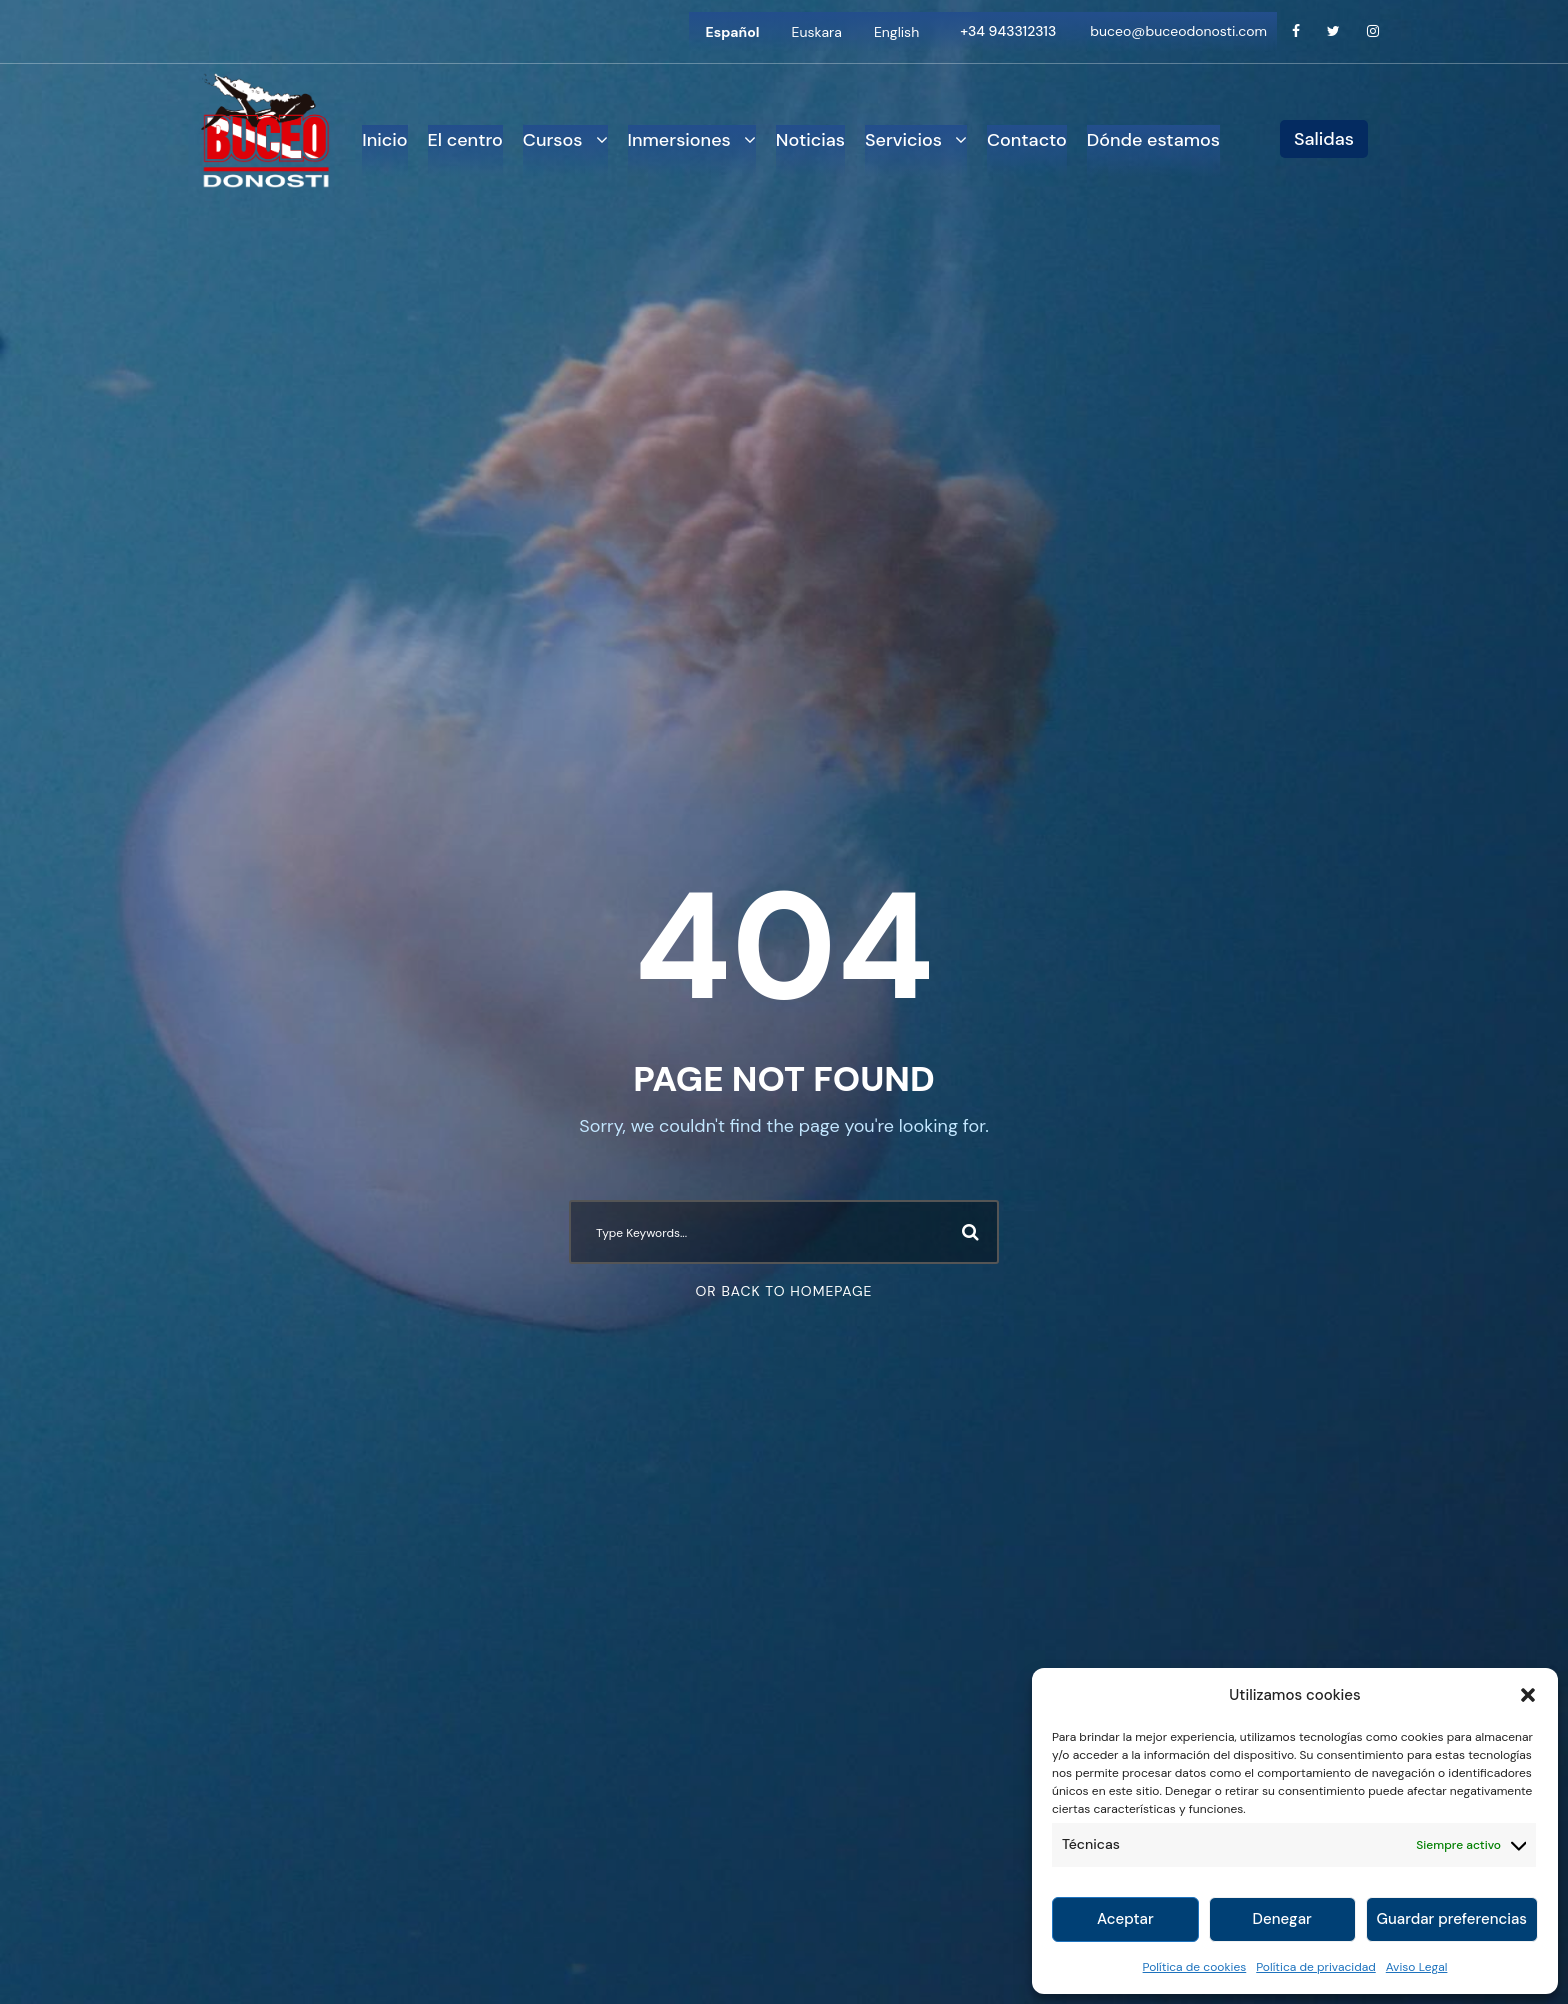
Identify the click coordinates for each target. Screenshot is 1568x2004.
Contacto (1027, 140)
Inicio (384, 140)
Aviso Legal (1417, 1967)
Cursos (553, 140)
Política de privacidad (1316, 1967)
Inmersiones (679, 140)
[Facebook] (1296, 32)
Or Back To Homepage (784, 1291)
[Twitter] (1333, 32)
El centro (465, 140)
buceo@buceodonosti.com (1178, 31)
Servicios (903, 140)
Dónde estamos (1153, 140)
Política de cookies (1195, 1967)
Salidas (1324, 139)
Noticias (810, 140)
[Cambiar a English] (896, 32)
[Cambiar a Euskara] (817, 32)
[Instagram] (1373, 32)
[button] (1528, 1695)
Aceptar (1125, 1919)
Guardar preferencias (1452, 1919)
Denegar (1282, 1919)
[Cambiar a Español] (733, 32)
